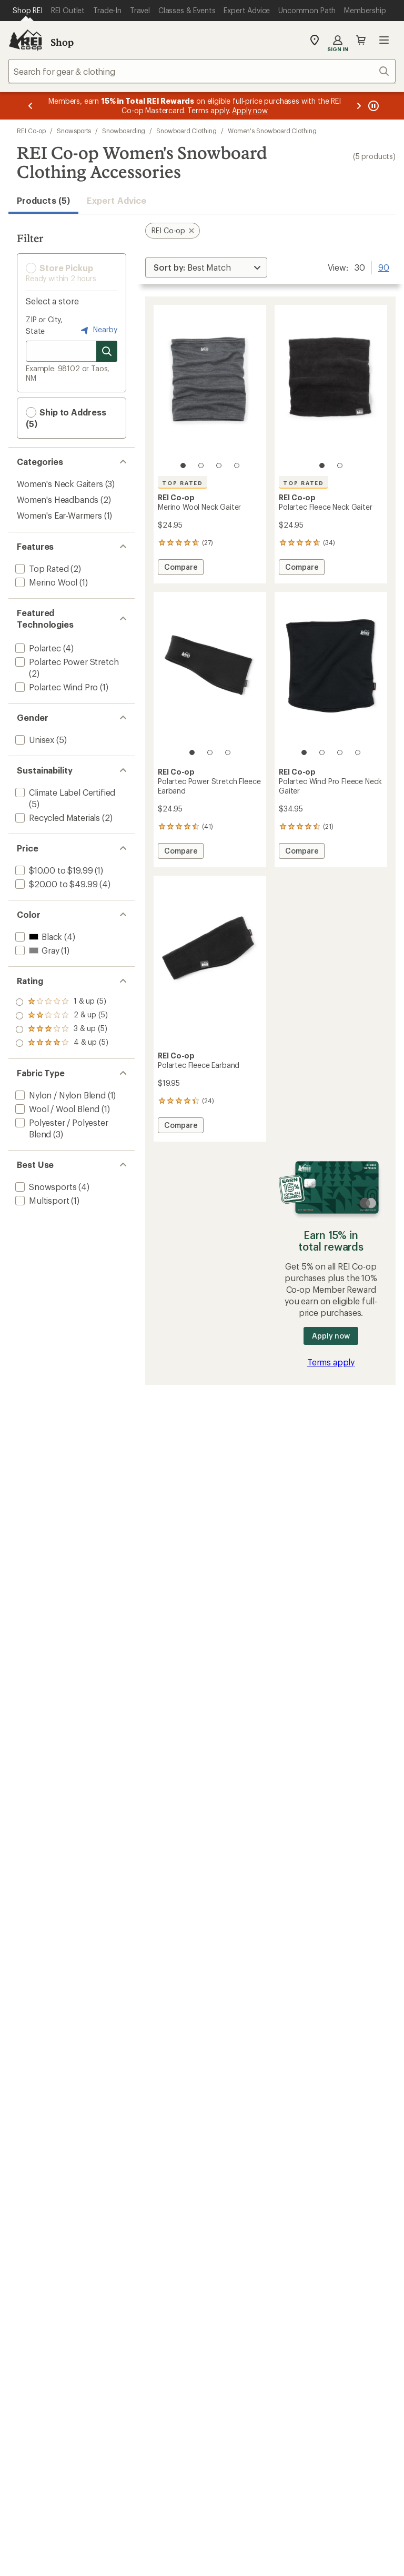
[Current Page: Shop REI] (27, 10)
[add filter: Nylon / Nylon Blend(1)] (59, 1095)
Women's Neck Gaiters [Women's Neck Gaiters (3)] (60, 484)
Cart (361, 40)
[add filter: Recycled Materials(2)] (56, 818)
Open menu (384, 40)
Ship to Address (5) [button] (66, 418)
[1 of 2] (322, 465)
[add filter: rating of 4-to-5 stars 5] (62, 1002)
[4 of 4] (237, 465)
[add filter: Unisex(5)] (33, 740)
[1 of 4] (183, 465)
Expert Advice (116, 200)
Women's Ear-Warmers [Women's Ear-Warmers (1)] (59, 515)
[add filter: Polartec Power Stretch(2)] (65, 662)
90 (383, 266)
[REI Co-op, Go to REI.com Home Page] (25, 40)
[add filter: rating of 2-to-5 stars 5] (62, 1029)
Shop (62, 42)
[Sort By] (206, 267)
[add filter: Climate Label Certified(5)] (64, 792)
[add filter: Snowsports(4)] (44, 1187)
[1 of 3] (192, 752)
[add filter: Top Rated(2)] (41, 568)
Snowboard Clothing (186, 130)
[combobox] (202, 71)
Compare (180, 568)
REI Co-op (31, 130)
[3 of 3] (228, 752)
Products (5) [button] (43, 200)
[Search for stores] (106, 351)
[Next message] (358, 105)
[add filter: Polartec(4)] (37, 648)
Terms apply (331, 1362)
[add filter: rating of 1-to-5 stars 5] (62, 1043)
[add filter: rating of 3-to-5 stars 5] (62, 1016)
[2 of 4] (201, 465)
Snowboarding (123, 130)
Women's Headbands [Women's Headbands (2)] (57, 499)
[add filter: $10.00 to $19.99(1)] (53, 870)
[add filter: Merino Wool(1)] (45, 582)
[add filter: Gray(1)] (36, 950)
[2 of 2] (340, 465)
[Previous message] (30, 105)
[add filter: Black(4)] (37, 937)
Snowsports (74, 130)
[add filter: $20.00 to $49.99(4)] (55, 884)
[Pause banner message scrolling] (372, 105)
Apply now (330, 1335)
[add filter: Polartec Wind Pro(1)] (55, 687)
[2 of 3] (210, 752)
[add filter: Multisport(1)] (41, 1200)
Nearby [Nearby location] (97, 330)
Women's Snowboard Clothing (272, 130)
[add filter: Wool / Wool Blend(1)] (56, 1109)
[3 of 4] (219, 465)
